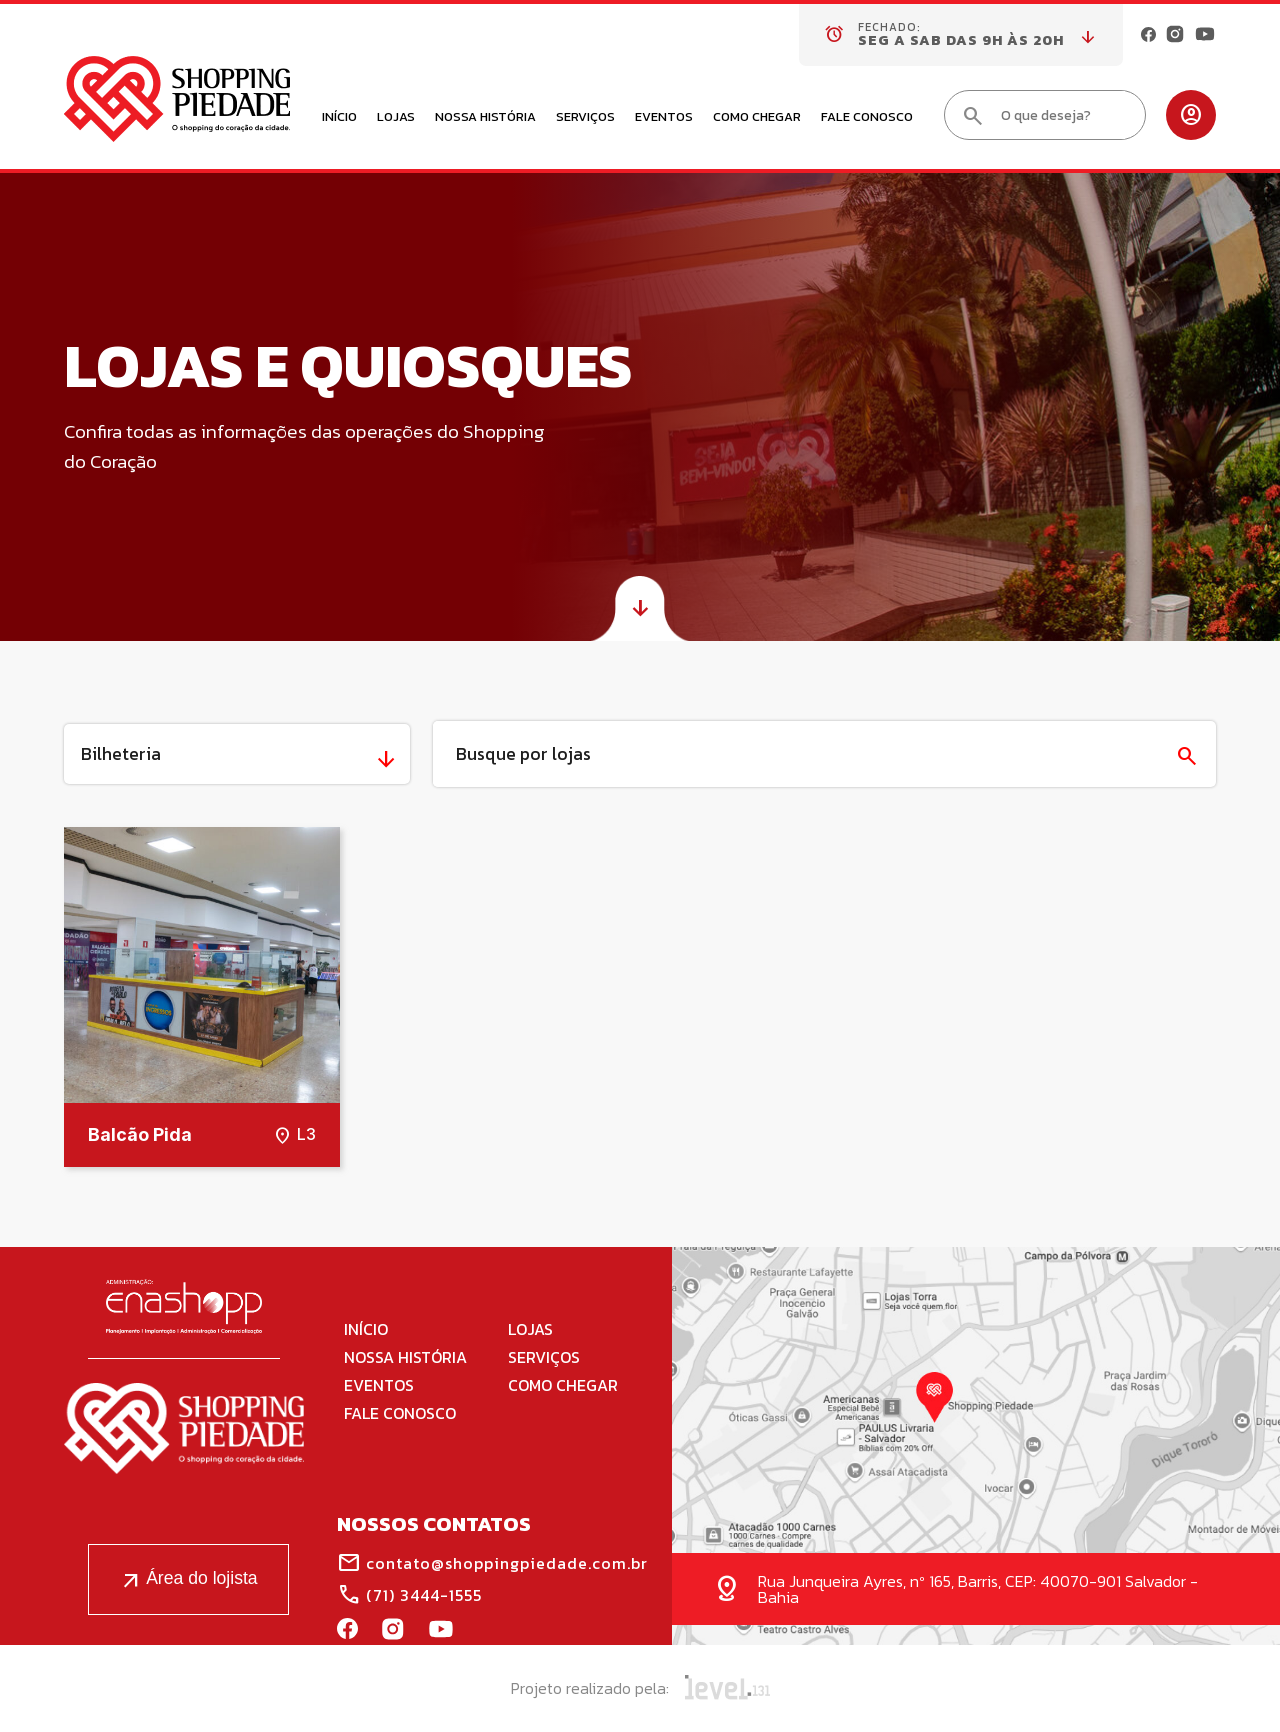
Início (339, 118)
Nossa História (485, 118)
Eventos (664, 118)
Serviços (585, 118)
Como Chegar (757, 118)
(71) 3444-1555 (409, 1595)
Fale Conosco (867, 118)
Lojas (396, 118)
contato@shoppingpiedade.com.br (492, 1563)
